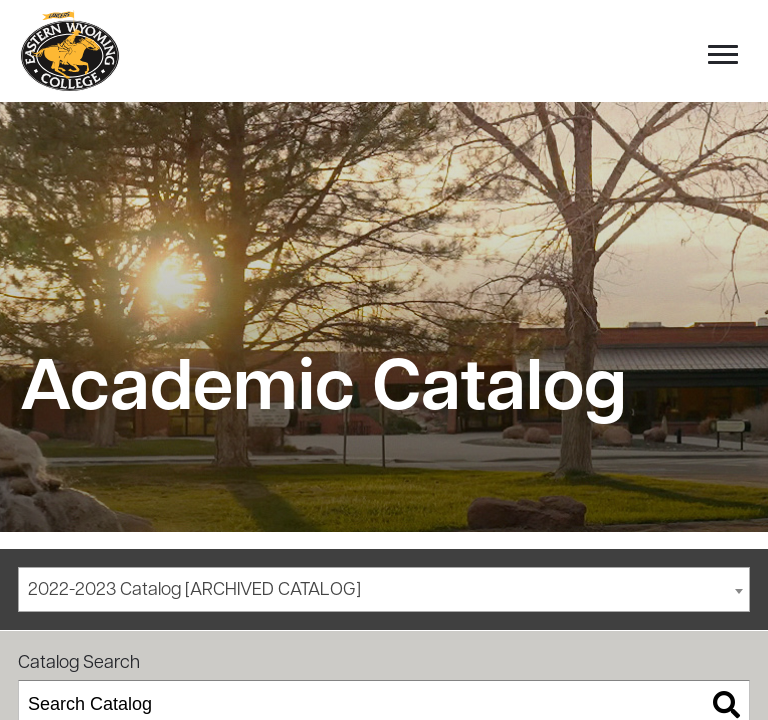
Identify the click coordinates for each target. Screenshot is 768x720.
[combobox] (384, 589)
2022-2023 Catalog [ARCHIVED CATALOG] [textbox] (194, 590)
